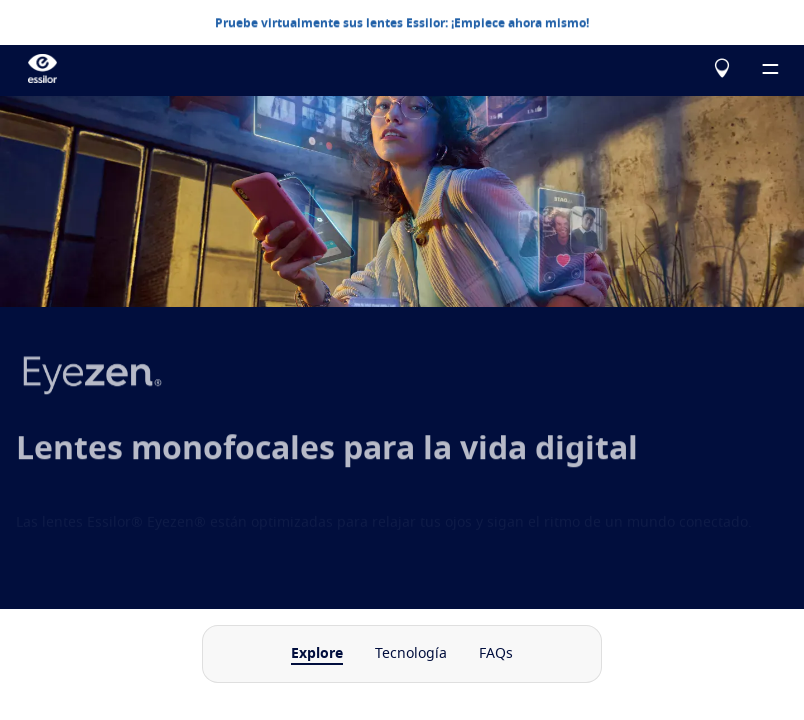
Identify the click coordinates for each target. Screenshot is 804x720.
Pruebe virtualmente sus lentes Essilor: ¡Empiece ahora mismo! (402, 22)
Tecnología (411, 654)
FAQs (496, 654)
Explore (317, 654)
